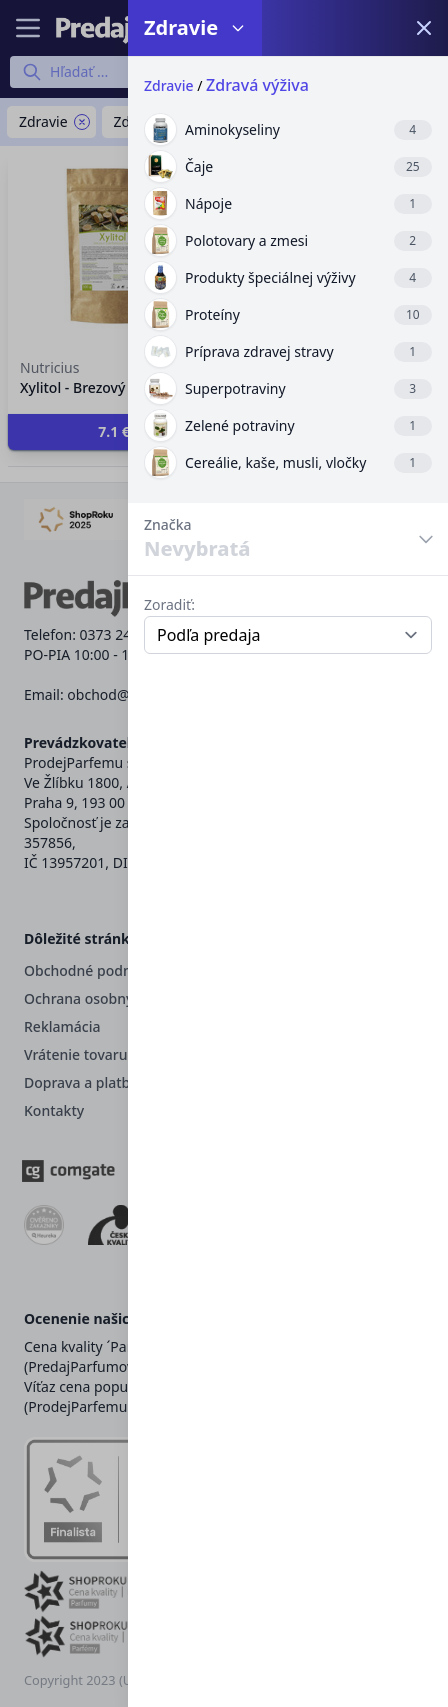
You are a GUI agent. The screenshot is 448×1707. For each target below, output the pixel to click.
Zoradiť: (169, 604)
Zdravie (169, 85)
